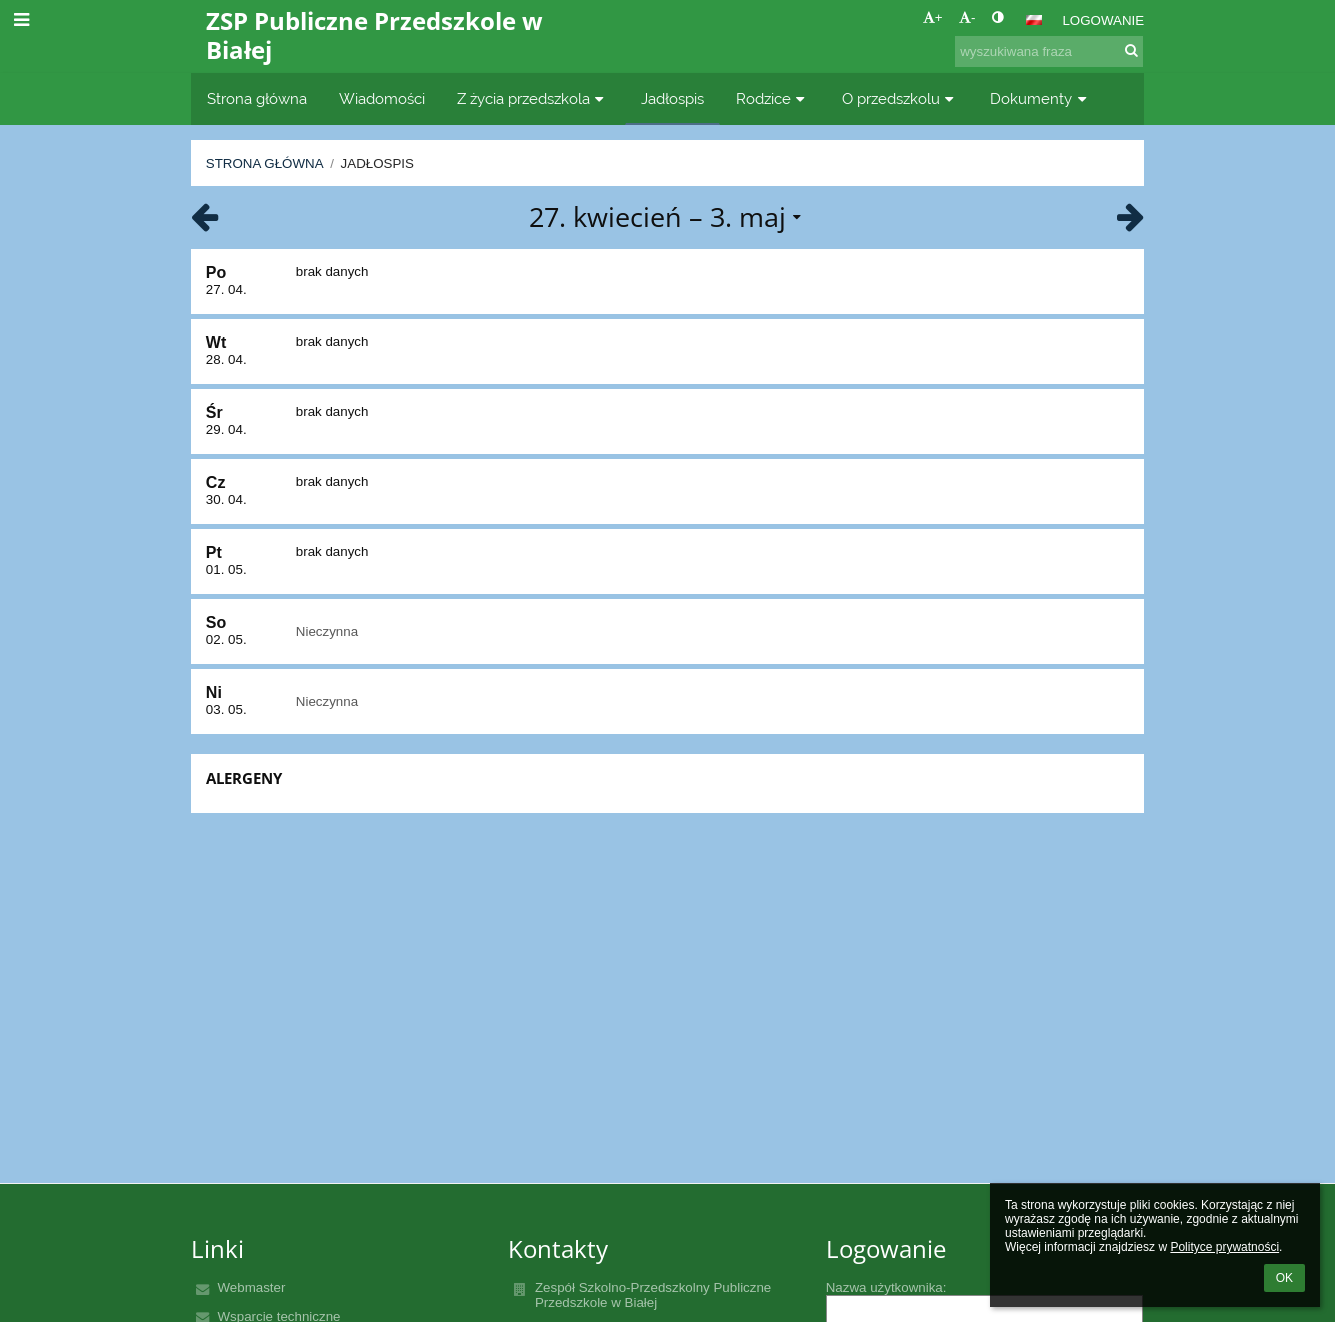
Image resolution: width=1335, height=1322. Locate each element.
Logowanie (1103, 20)
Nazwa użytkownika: (886, 1287)
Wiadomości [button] (382, 98)
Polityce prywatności (1224, 1247)
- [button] (967, 17)
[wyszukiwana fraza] (1049, 51)
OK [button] (1284, 1278)
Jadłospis (377, 163)
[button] (1034, 20)
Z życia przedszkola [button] (533, 98)
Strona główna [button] (257, 98)
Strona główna (265, 163)
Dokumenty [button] (1040, 98)
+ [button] (933, 17)
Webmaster (251, 1287)
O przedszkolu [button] (900, 98)
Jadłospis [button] (672, 98)
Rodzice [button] (773, 98)
